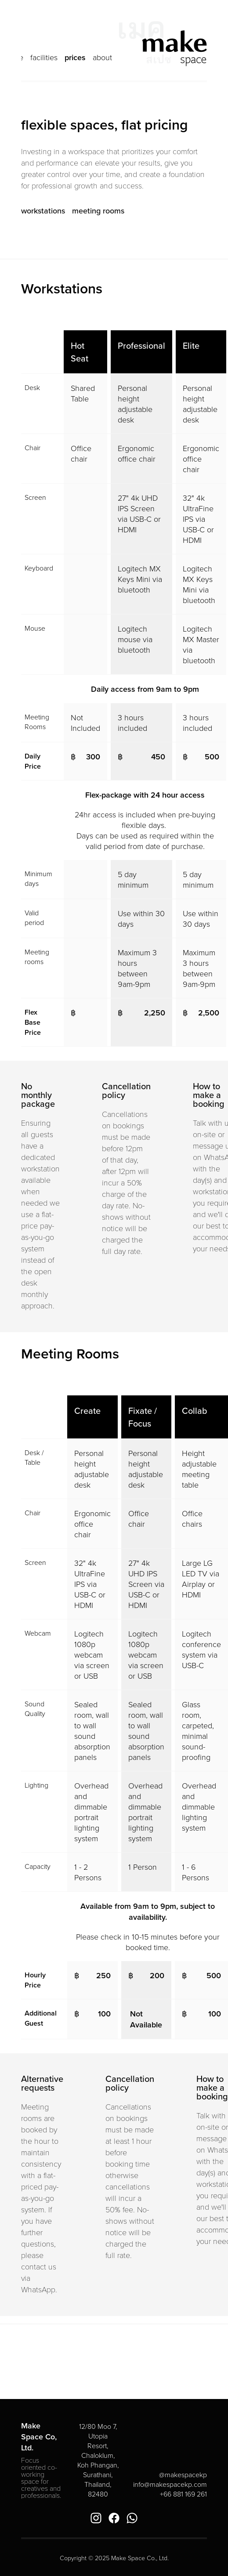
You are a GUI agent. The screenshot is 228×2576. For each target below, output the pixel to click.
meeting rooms (98, 210)
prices (75, 57)
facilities (44, 57)
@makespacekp (183, 2474)
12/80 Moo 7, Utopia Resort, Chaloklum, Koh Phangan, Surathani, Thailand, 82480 (99, 2460)
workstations (43, 210)
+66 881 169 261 (183, 2494)
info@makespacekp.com (170, 2484)
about (102, 57)
